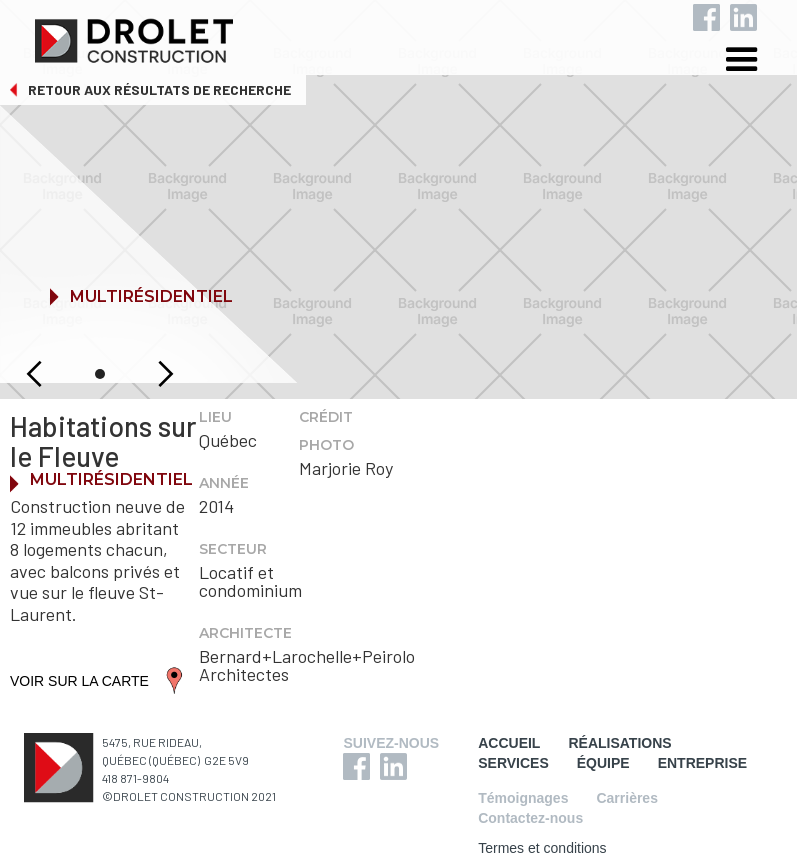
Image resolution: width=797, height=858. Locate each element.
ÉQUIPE (603, 763)
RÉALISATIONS (619, 743)
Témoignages (523, 798)
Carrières (627, 798)
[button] (757, 62)
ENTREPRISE (702, 763)
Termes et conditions (542, 848)
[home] (414, 36)
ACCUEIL (509, 743)
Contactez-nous (530, 818)
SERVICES (513, 763)
